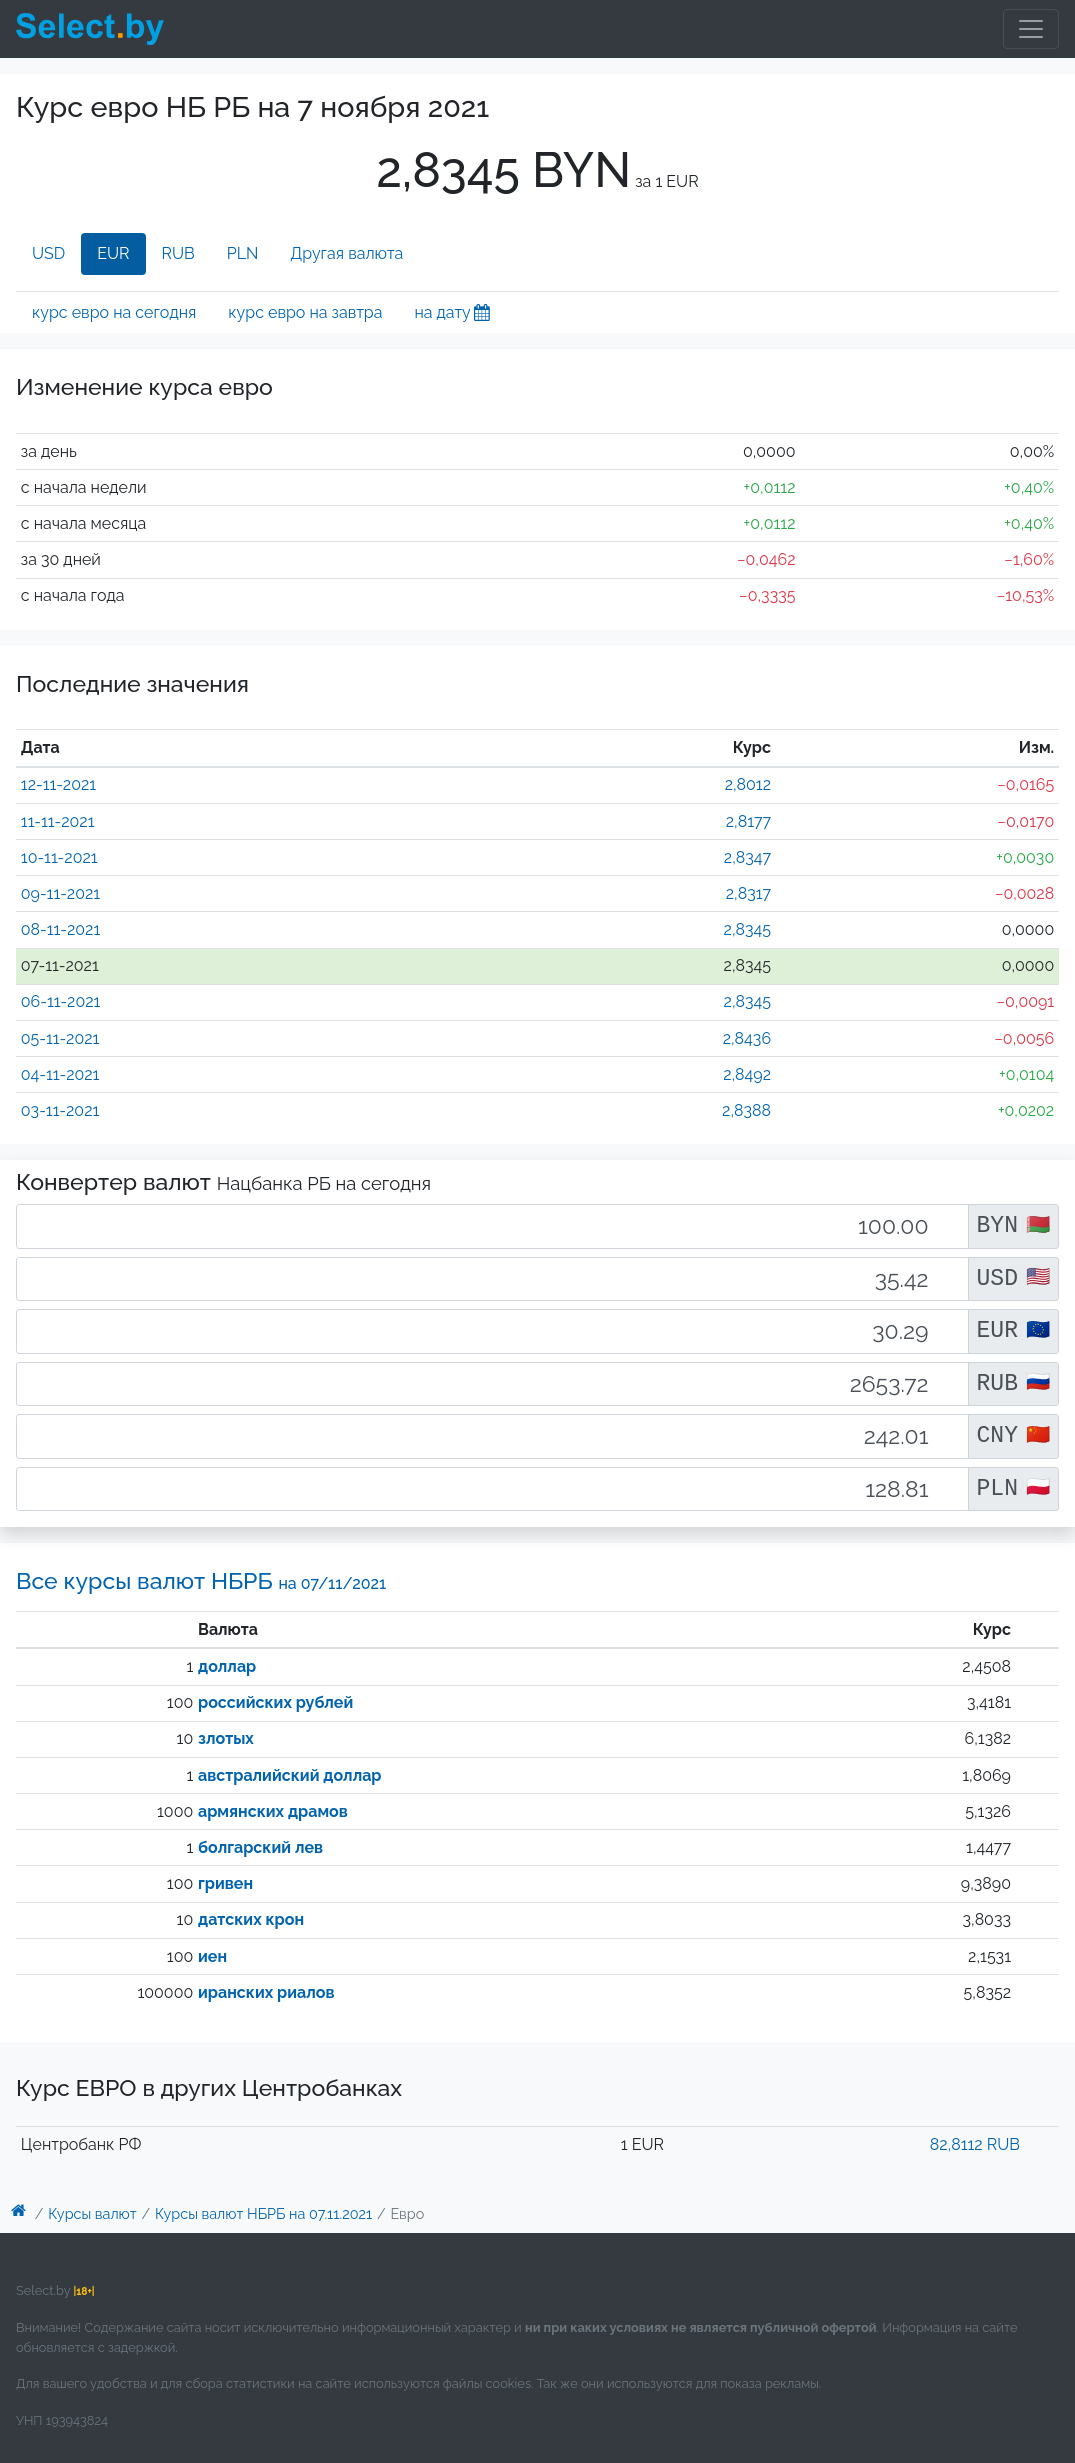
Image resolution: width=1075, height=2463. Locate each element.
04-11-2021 (60, 1074)
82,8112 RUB (975, 2144)
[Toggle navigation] (1031, 29)
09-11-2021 (60, 893)
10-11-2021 (59, 857)
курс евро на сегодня (114, 312)
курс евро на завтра (305, 312)
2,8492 (747, 1074)
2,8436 (747, 1038)
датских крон (251, 1919)
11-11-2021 (58, 821)
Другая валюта (346, 253)
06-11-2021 (61, 1001)
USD (48, 253)
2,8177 (748, 821)
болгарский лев (260, 1847)
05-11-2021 (60, 1038)
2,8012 (748, 784)
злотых (226, 1738)
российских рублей (275, 1702)
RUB (178, 253)
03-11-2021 (60, 1110)
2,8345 (747, 929)
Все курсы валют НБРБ (201, 1580)
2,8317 (748, 893)
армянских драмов (273, 1811)
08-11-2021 (60, 929)
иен (212, 1956)
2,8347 (747, 857)
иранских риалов (266, 1992)
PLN (243, 253)
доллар (227, 1666)
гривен (225, 1883)
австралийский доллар (289, 1775)
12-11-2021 (58, 784)
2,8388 (746, 1110)
